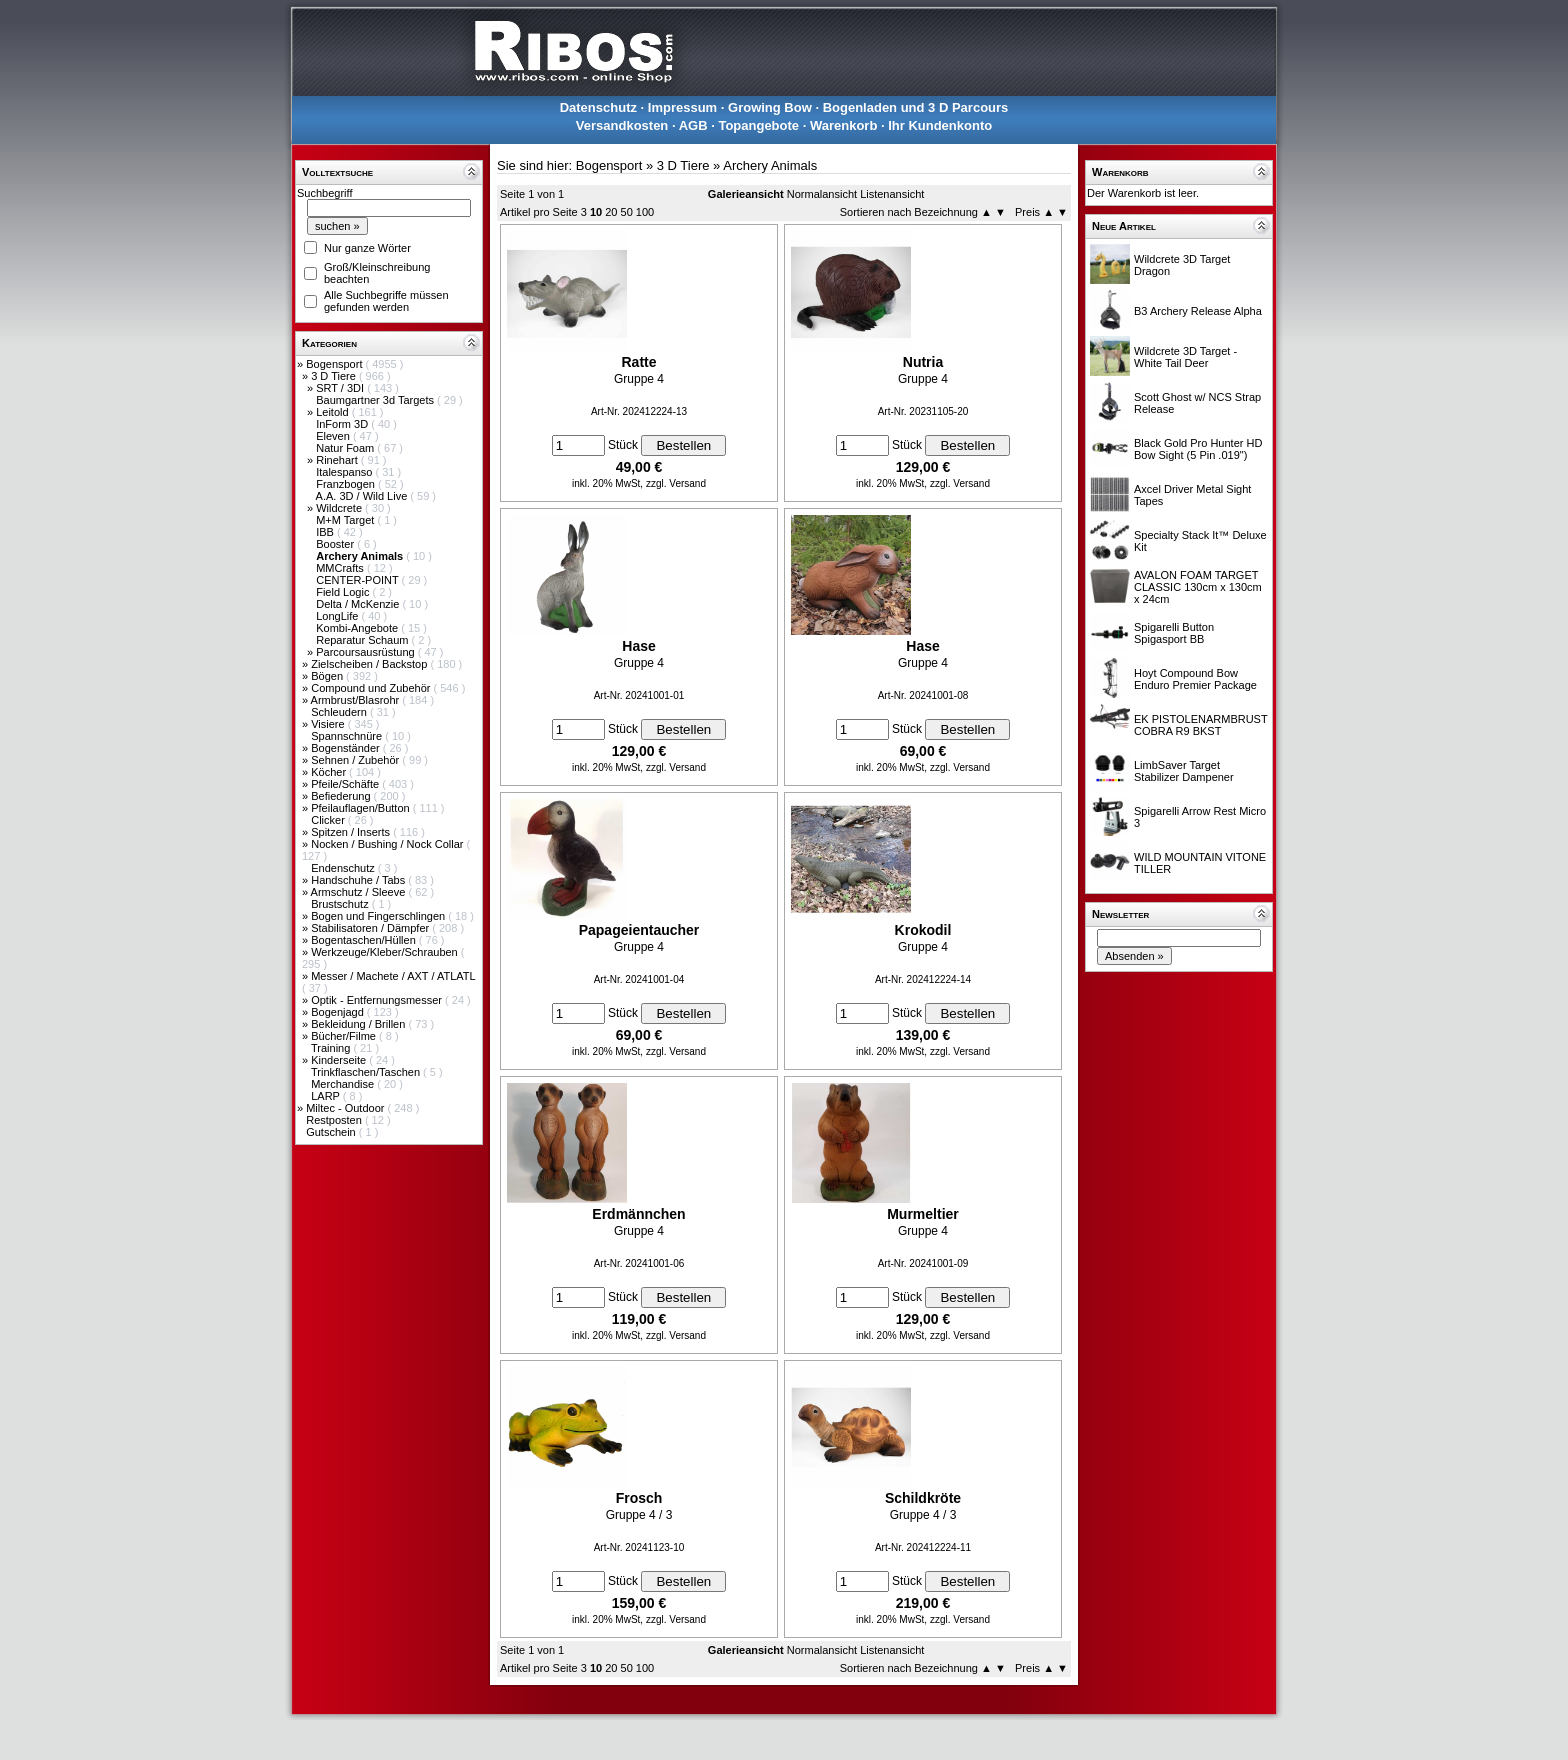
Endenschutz (344, 868)
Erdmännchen (638, 1214)
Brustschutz (341, 904)
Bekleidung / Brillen (359, 1024)
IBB (326, 532)
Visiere (329, 724)
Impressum (682, 107)
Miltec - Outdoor (346, 1108)
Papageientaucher (639, 930)
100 (645, 212)
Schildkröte (923, 1498)
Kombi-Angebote (358, 628)
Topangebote (758, 125)
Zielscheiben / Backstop (370, 664)
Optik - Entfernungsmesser (378, 1000)
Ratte (638, 362)
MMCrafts (341, 568)
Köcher (330, 772)
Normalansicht (822, 194)
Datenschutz (598, 107)
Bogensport (335, 364)
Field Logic (344, 592)
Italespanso (345, 472)
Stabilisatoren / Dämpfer (371, 928)
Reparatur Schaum (363, 640)
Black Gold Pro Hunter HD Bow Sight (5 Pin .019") (1198, 449)
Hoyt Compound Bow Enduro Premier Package (1195, 679)
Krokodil (923, 930)
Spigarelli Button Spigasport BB (1174, 633)
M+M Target (346, 520)
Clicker (329, 820)
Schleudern (340, 712)
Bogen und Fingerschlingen (379, 916)
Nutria (923, 362)
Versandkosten (622, 125)
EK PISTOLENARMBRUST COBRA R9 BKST (1200, 725)
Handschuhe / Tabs (359, 880)
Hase (638, 646)
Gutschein (332, 1132)
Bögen (328, 676)
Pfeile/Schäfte (346, 784)
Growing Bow (770, 107)
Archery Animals (770, 165)
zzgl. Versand (676, 483)
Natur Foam (346, 448)
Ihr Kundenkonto (940, 125)
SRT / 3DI (341, 388)
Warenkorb (843, 125)
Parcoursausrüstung (367, 652)
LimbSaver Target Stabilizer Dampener (1184, 771)
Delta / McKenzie (359, 604)
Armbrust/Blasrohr (357, 700)
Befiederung (342, 796)
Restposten (335, 1120)
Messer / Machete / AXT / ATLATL (393, 976)
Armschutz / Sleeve (360, 892)
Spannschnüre (348, 736)
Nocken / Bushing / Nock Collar (388, 844)
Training (332, 1048)
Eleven (334, 436)
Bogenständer (347, 748)
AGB (693, 125)
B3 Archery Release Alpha (1198, 311)
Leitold (333, 412)
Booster (336, 544)
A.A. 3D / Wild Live (363, 496)
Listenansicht (892, 194)
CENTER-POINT (358, 580)
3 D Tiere (335, 376)
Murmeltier (923, 1214)
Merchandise (344, 1084)
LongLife (338, 616)
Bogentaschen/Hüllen (365, 940)
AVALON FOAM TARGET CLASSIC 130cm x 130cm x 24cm (1198, 587)
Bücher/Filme (345, 1036)
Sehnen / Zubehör (356, 760)
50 (627, 212)
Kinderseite (340, 1060)
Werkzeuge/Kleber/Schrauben (386, 952)
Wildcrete (340, 508)
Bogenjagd (339, 1012)
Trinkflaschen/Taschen (367, 1072)
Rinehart (338, 460)
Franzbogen (347, 484)
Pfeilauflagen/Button (362, 808)
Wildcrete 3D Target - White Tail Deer (1185, 357)
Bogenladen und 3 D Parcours (916, 107)
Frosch (639, 1498)
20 (611, 212)
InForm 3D (343, 424)
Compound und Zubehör (372, 688)
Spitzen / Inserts (352, 832)
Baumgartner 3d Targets (376, 400)
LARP (327, 1096)
